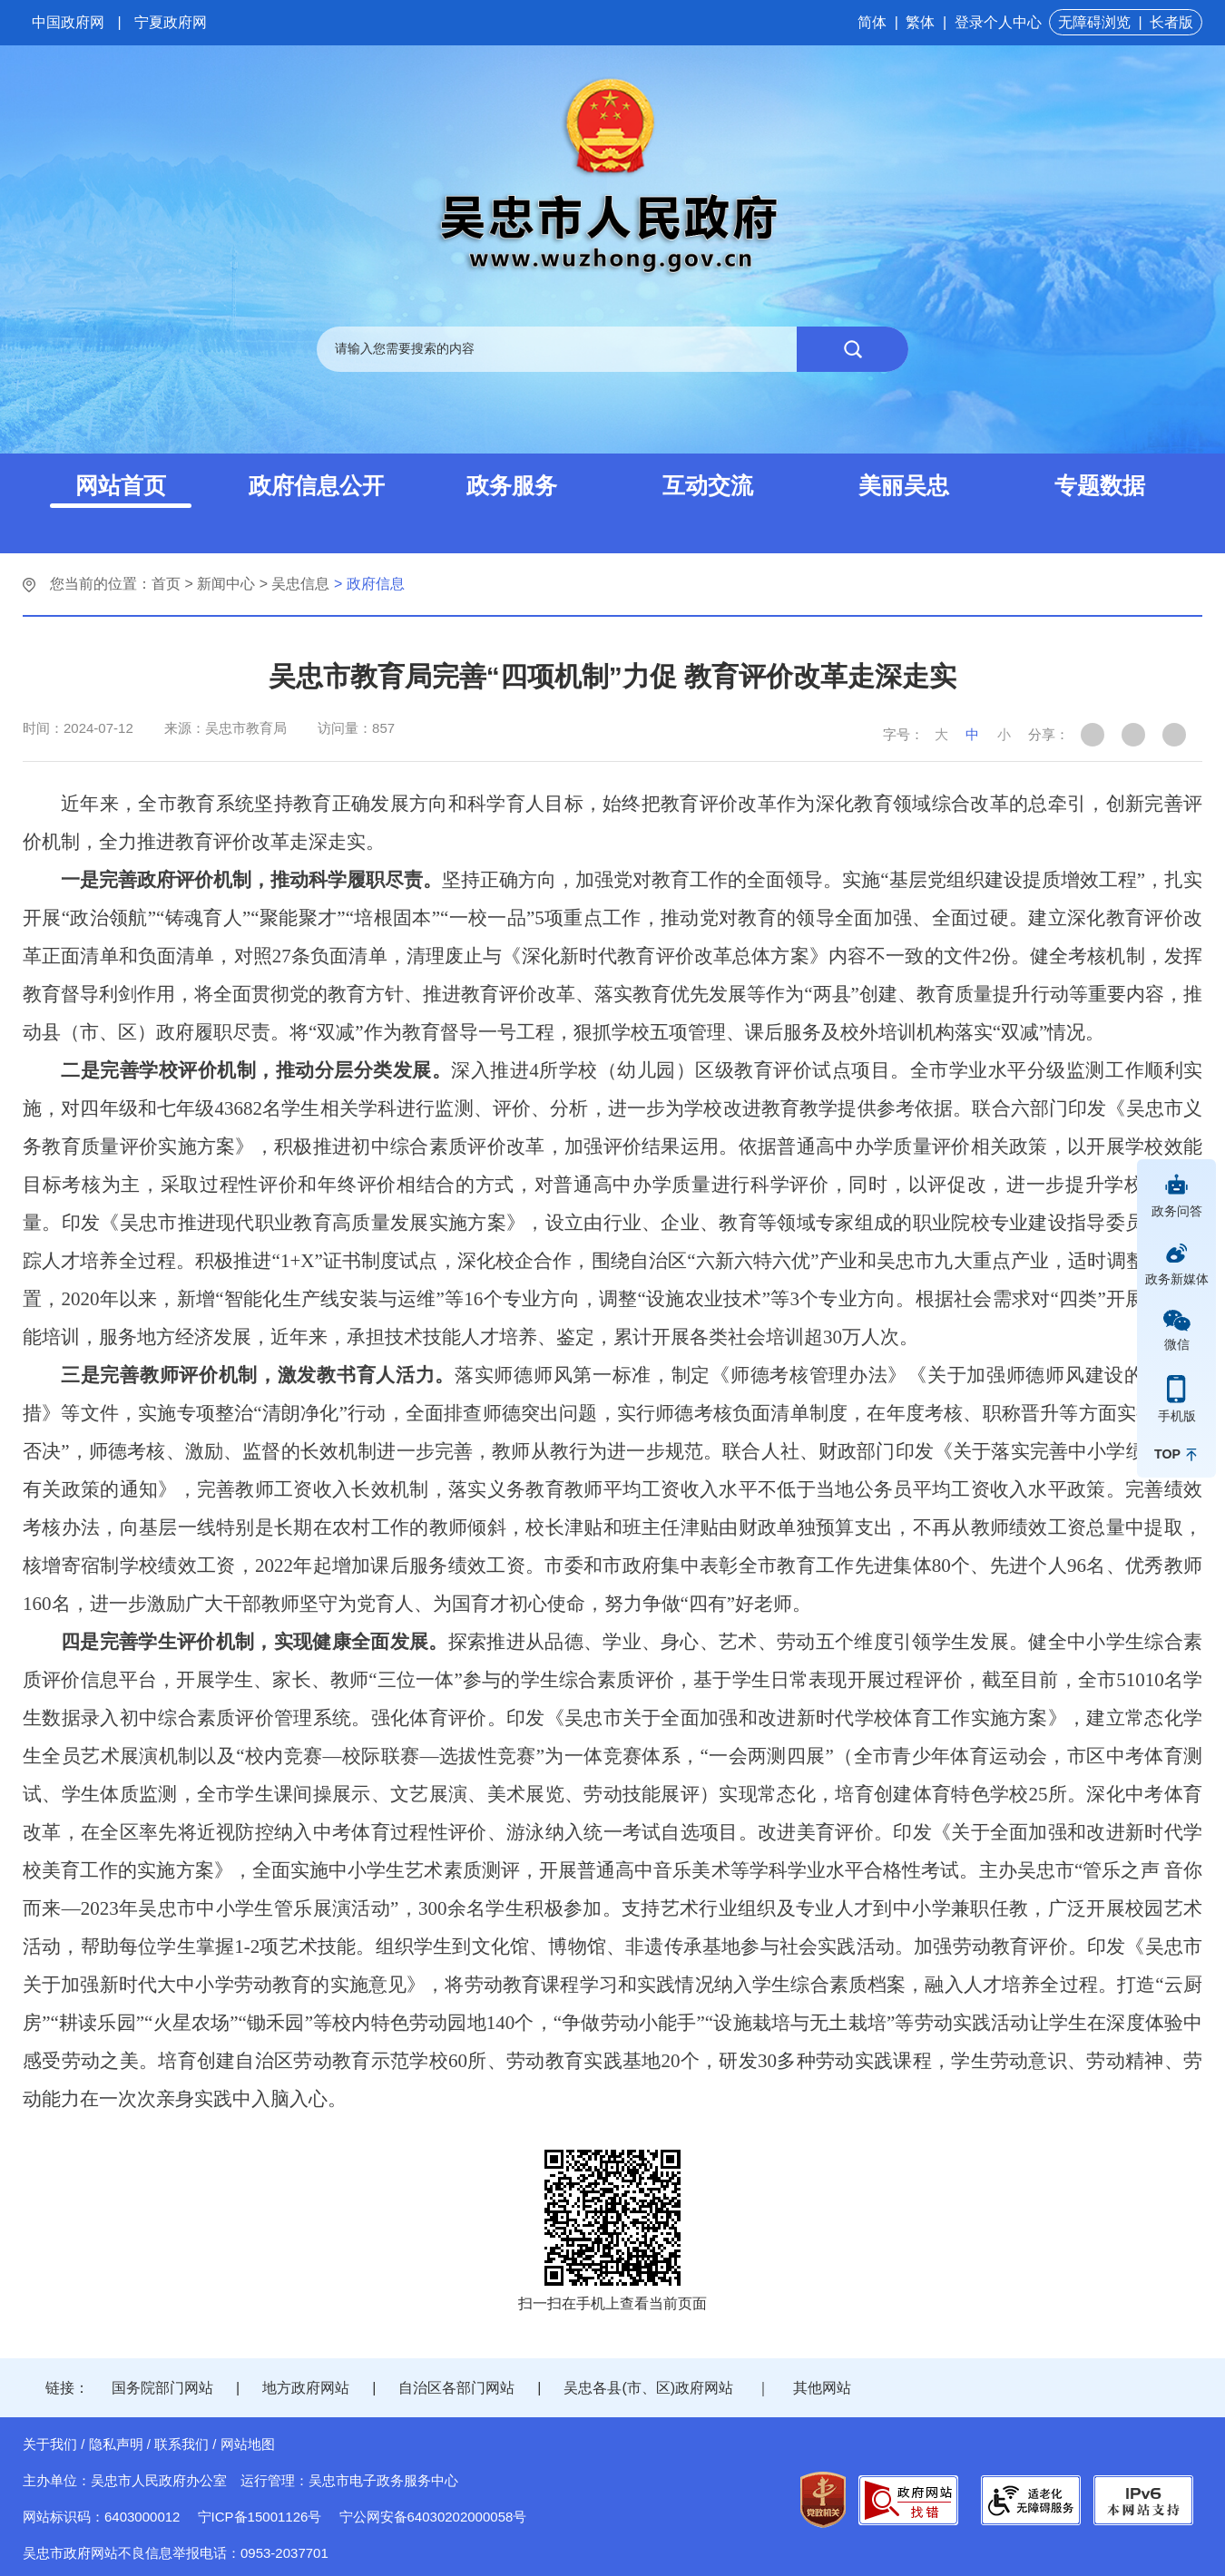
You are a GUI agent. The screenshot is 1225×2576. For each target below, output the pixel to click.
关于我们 (50, 2444)
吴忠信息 (300, 583)
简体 (872, 22)
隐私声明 (116, 2444)
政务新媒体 (1177, 1279)
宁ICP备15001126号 (260, 2516)
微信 (1177, 1344)
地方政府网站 (305, 2387)
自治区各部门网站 (456, 2387)
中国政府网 (68, 22)
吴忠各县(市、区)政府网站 (648, 2387)
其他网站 (822, 2387)
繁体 (920, 22)
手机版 (1177, 1416)
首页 (166, 583)
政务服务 (511, 485)
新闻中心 (226, 583)
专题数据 (1099, 485)
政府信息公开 (317, 485)
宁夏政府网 (170, 22)
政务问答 (1177, 1211)
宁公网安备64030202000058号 (433, 2516)
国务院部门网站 (162, 2387)
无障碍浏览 (1094, 22)
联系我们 (181, 2444)
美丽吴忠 (903, 485)
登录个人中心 (998, 22)
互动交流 (707, 485)
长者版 (1171, 22)
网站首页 (120, 485)
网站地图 (247, 2444)
